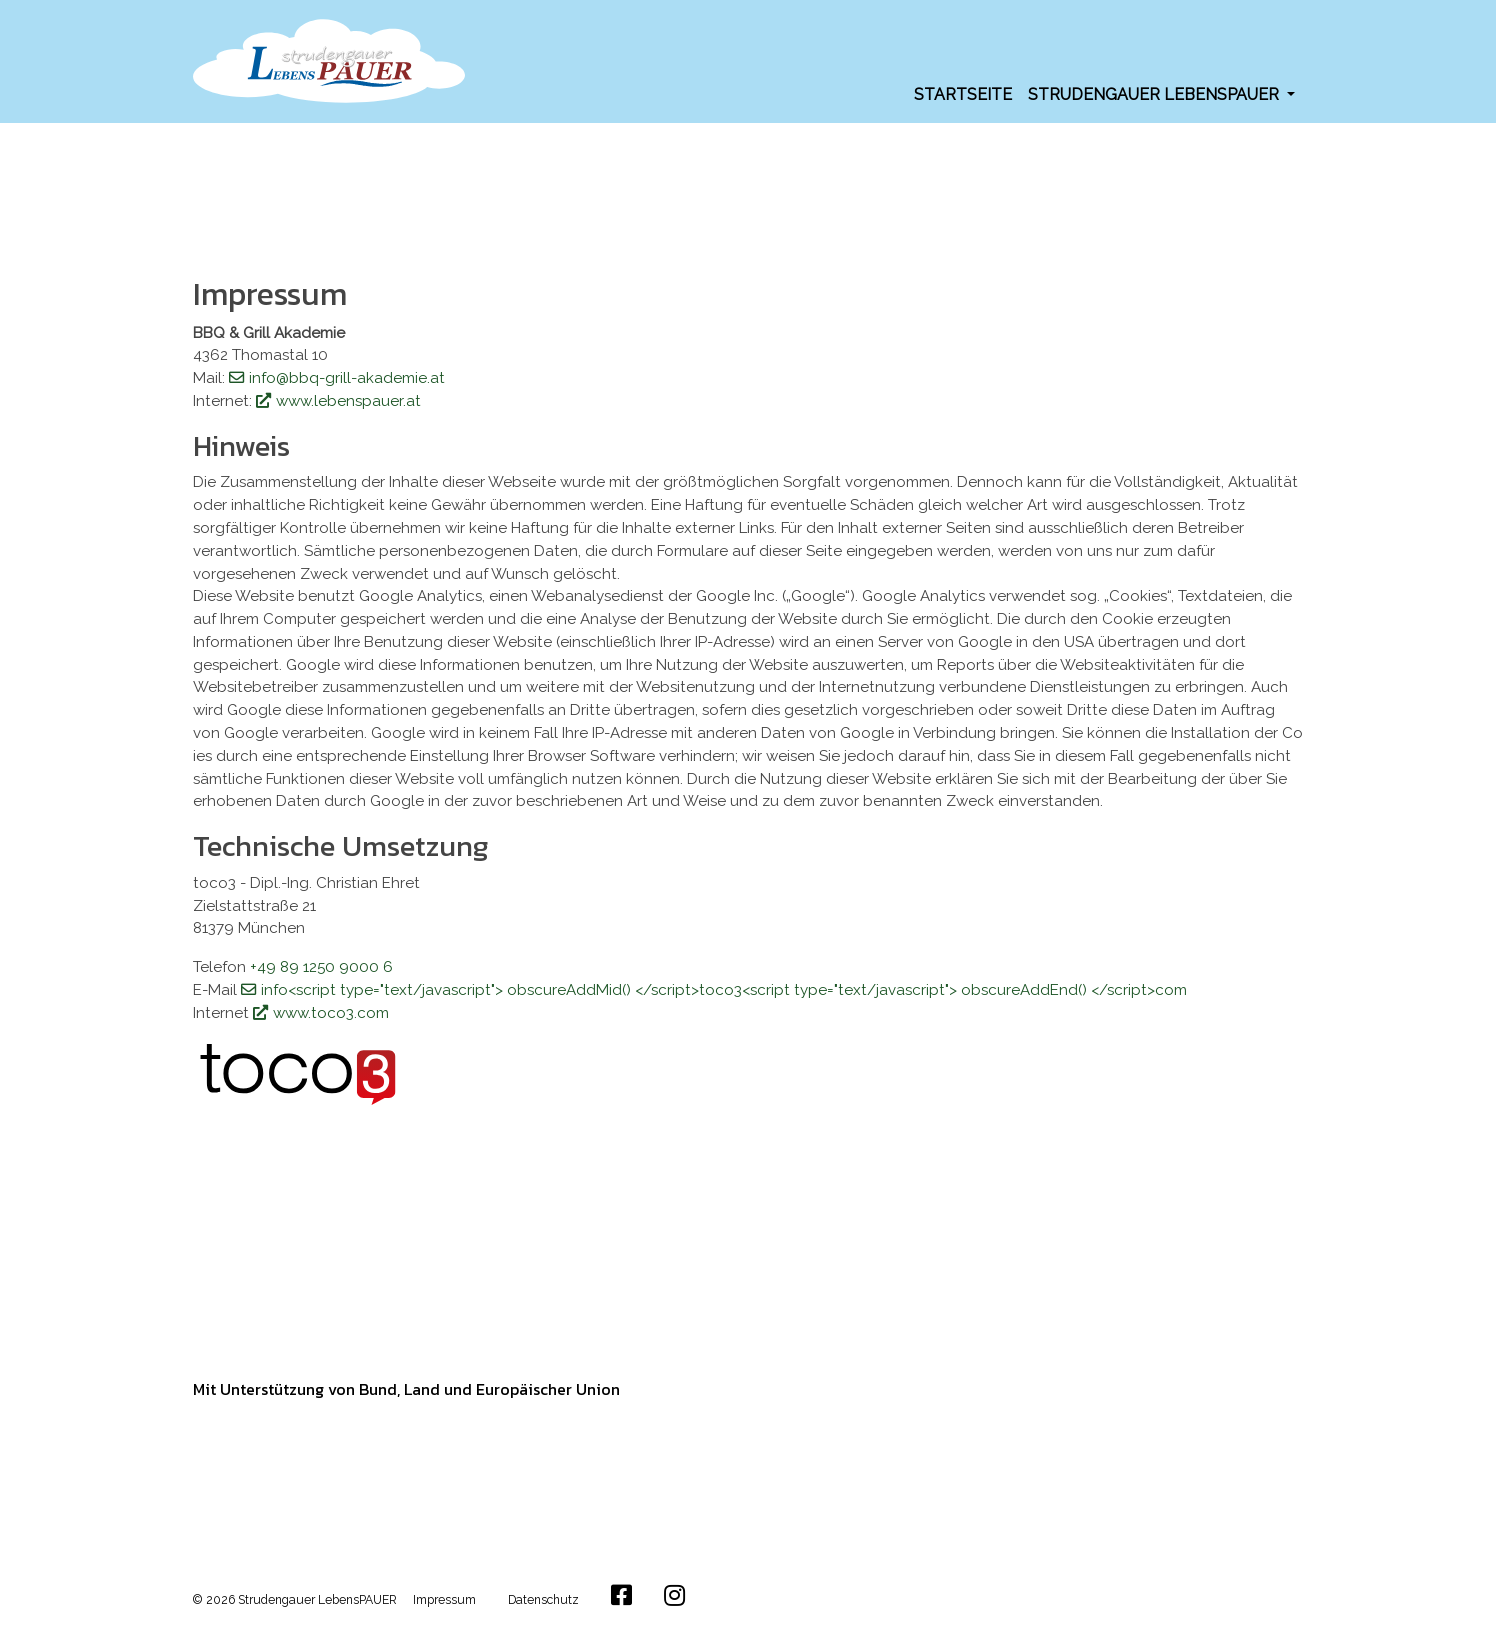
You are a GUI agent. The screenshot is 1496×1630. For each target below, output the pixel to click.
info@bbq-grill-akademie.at (347, 378)
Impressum (444, 1600)
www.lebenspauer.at (348, 401)
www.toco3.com (331, 1013)
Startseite (963, 94)
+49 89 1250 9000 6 (321, 967)
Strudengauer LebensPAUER (1155, 94)
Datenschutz (543, 1600)
